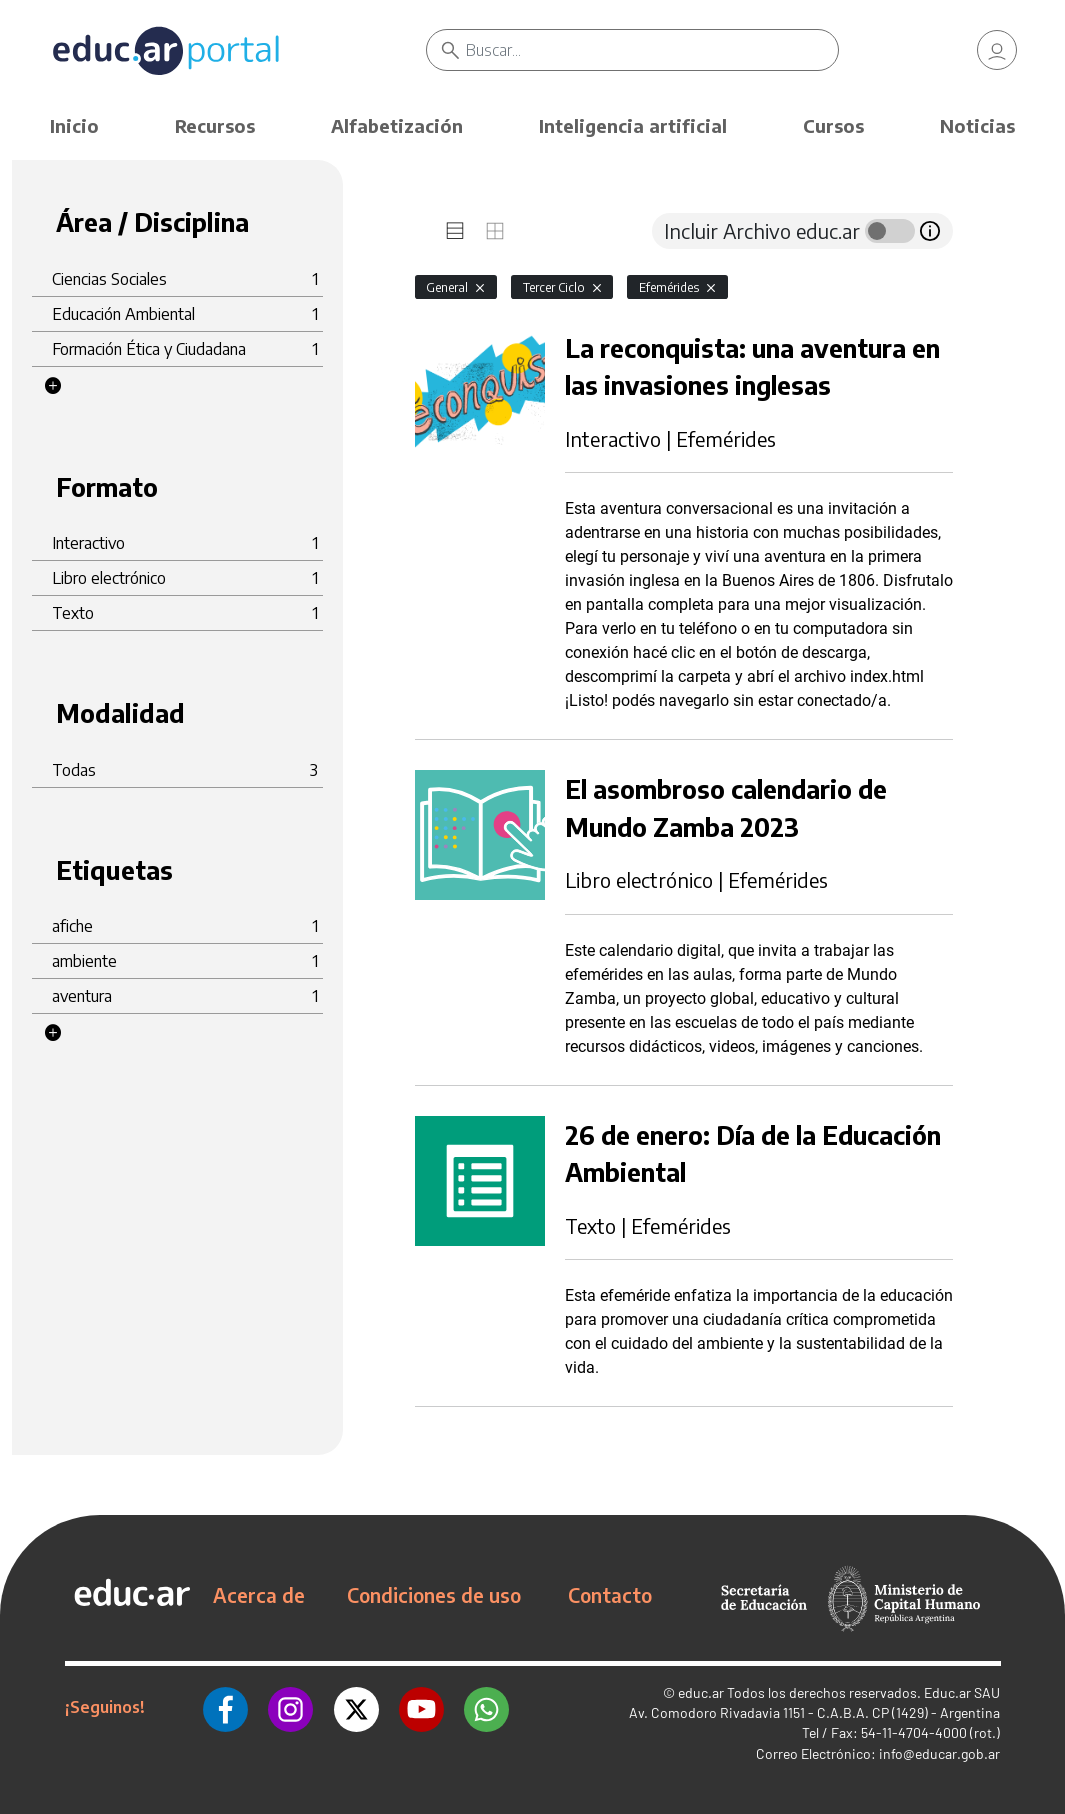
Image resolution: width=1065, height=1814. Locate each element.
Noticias (977, 125)
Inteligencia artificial (633, 125)
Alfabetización (397, 125)
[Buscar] (652, 50)
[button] (53, 386)
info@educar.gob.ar (939, 1753)
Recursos (215, 125)
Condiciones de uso (434, 1595)
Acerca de (259, 1595)
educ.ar (701, 1692)
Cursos (833, 125)
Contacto (610, 1595)
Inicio (74, 125)
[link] (997, 50)
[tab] (455, 231)
